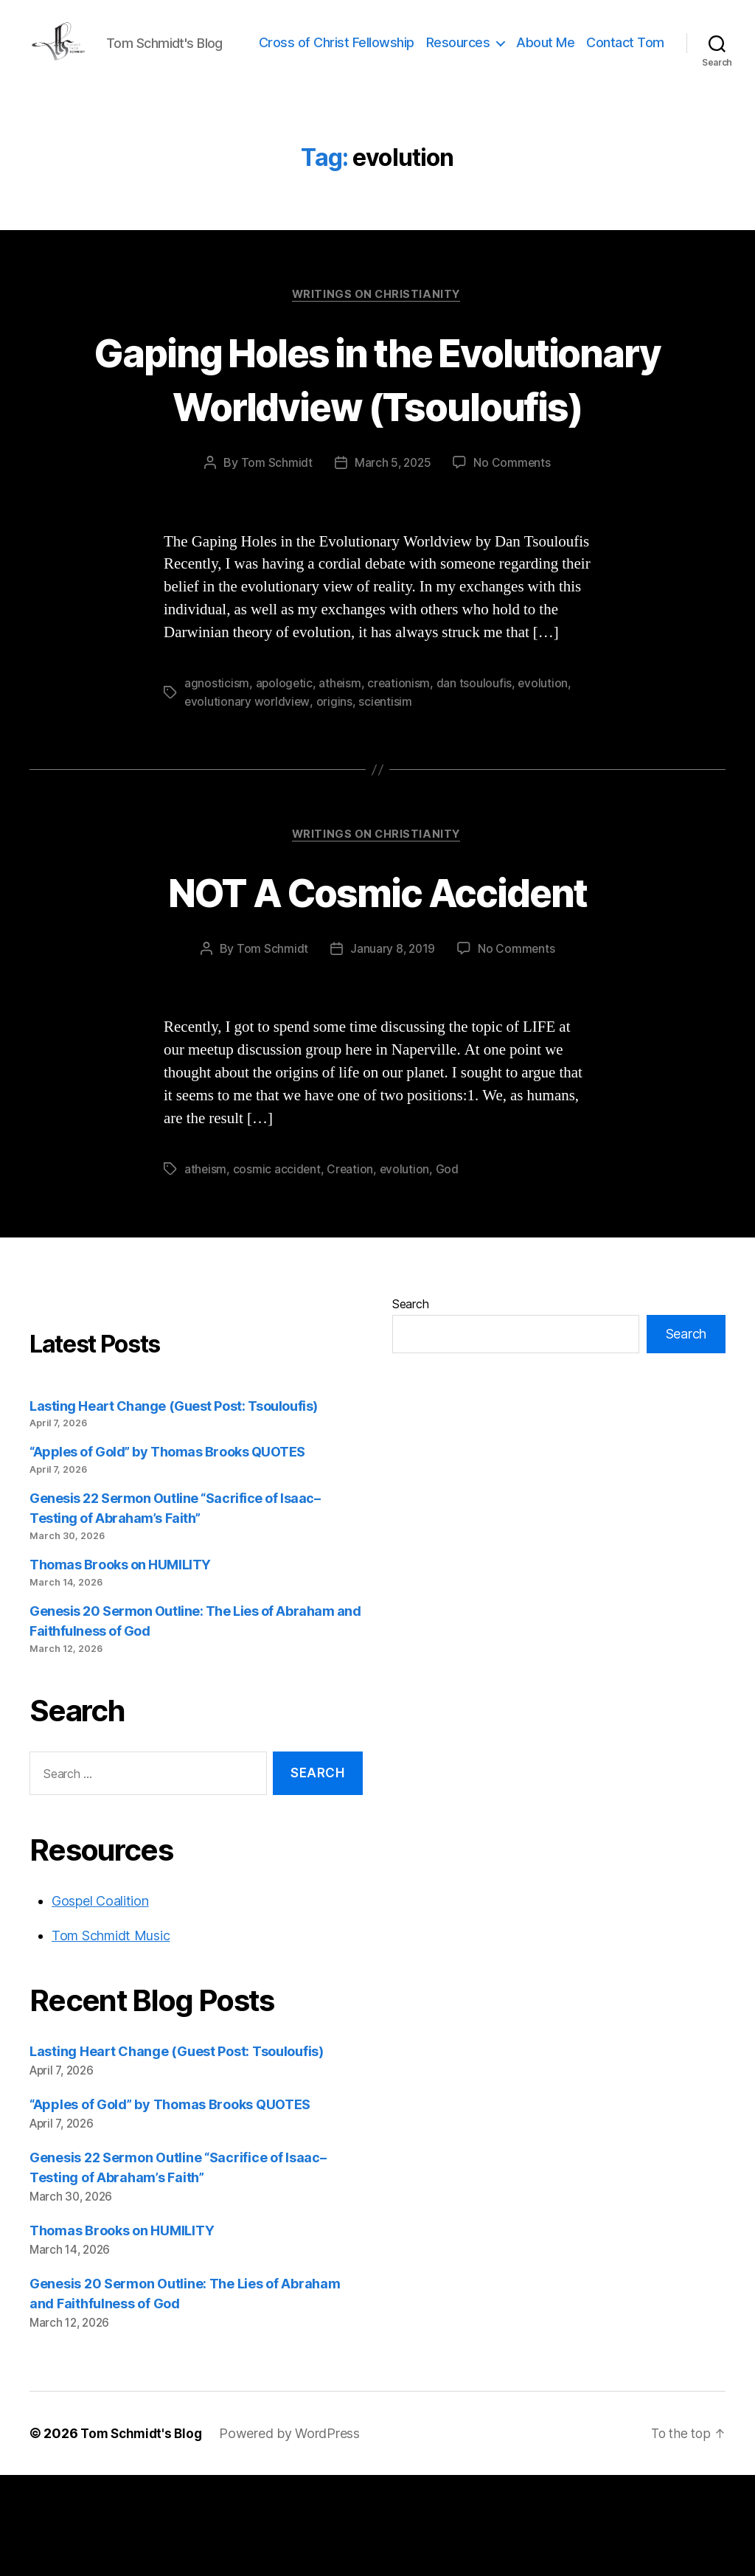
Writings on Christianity (377, 340)
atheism (341, 784)
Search (410, 1405)
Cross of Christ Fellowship (426, 54)
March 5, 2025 (392, 563)
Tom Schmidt (274, 563)
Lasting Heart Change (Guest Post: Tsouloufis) (173, 1507)
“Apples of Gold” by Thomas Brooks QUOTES (167, 1553)
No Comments (513, 563)
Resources (547, 54)
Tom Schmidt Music (111, 2037)
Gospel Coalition (100, 2002)
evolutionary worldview (247, 801)
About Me (635, 54)
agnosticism (216, 784)
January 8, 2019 (392, 1050)
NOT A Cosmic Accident (377, 991)
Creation (351, 1270)
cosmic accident (278, 1270)
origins (335, 801)
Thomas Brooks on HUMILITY (120, 1666)
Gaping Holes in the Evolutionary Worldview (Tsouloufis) (377, 451)
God (449, 1270)
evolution (546, 784)
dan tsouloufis (476, 784)
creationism (401, 784)
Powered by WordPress (295, 2534)
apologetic (285, 784)
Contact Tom (625, 76)
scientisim (386, 801)
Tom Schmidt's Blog (143, 2534)
